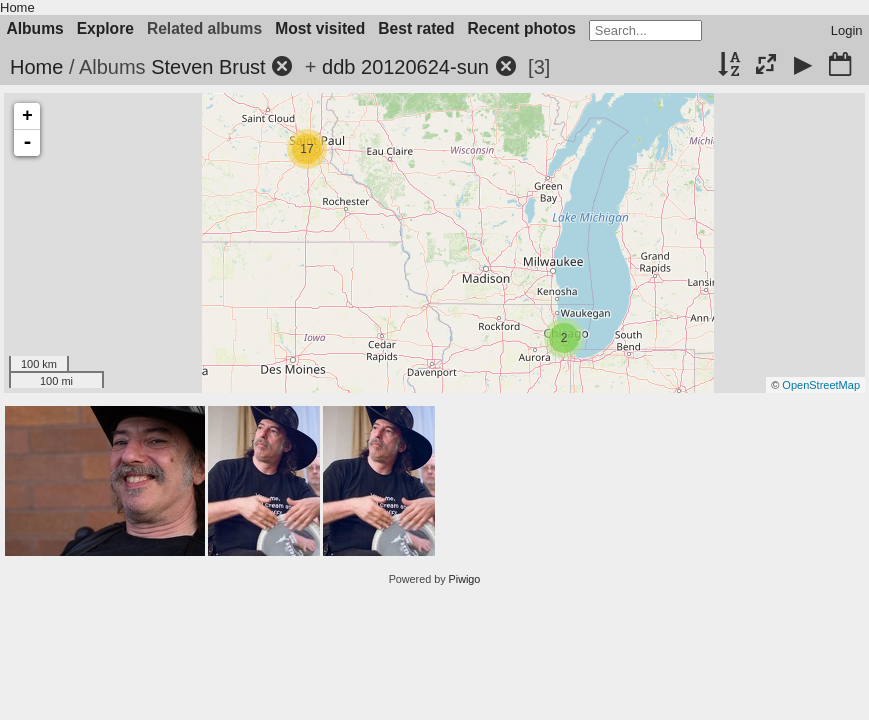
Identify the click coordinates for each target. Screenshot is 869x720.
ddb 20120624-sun (405, 67)
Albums (35, 28)
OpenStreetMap (821, 385)
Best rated (416, 28)
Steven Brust (208, 67)
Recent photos (522, 28)
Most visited (320, 28)
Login (847, 30)
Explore (105, 28)
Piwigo (465, 579)
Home (17, 7)
